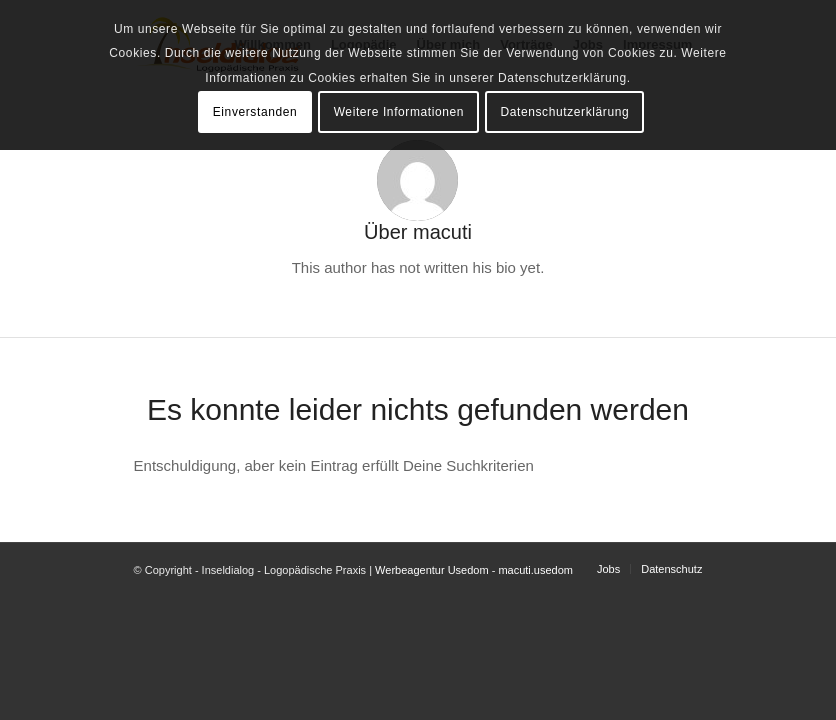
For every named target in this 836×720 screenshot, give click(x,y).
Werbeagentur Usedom (432, 570)
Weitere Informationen (399, 112)
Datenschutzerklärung (564, 112)
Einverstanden (255, 112)
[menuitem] (608, 569)
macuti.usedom (535, 570)
